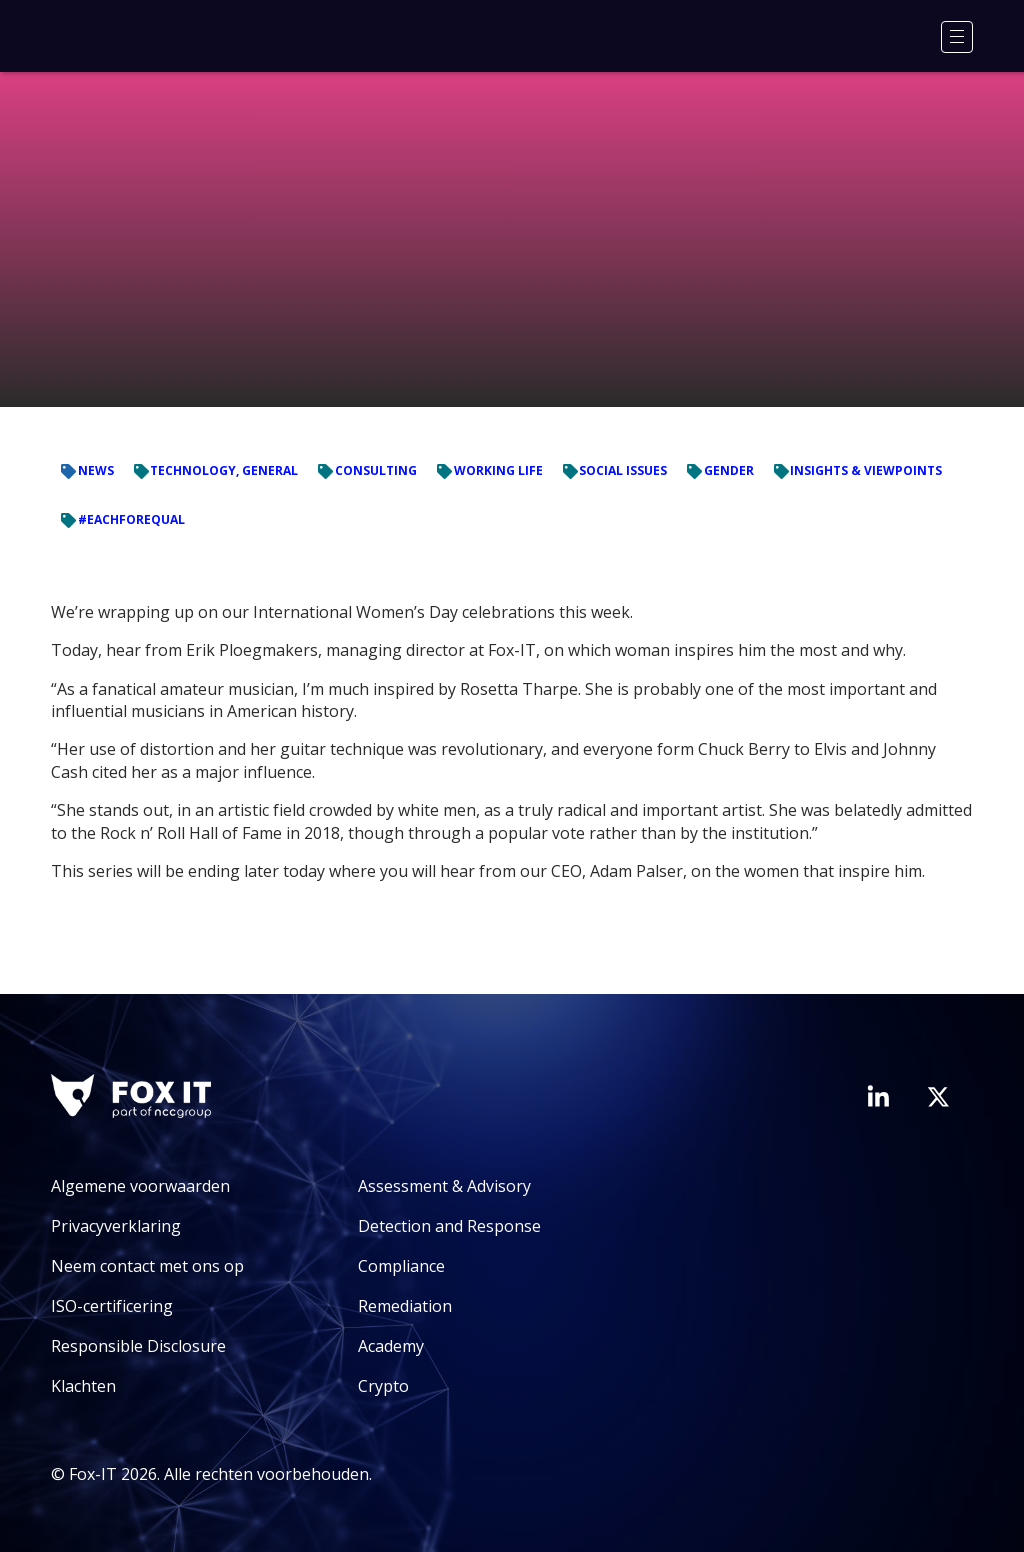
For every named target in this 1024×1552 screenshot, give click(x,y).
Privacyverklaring (116, 1226)
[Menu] (957, 37)
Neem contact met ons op (147, 1266)
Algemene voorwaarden (140, 1186)
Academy (391, 1346)
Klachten (83, 1386)
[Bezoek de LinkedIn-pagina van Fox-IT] (878, 1096)
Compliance (401, 1266)
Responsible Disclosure (138, 1346)
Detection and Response (449, 1226)
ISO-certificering (112, 1306)
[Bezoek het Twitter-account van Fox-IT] (938, 1097)
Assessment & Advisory (444, 1186)
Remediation (405, 1306)
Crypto (383, 1386)
